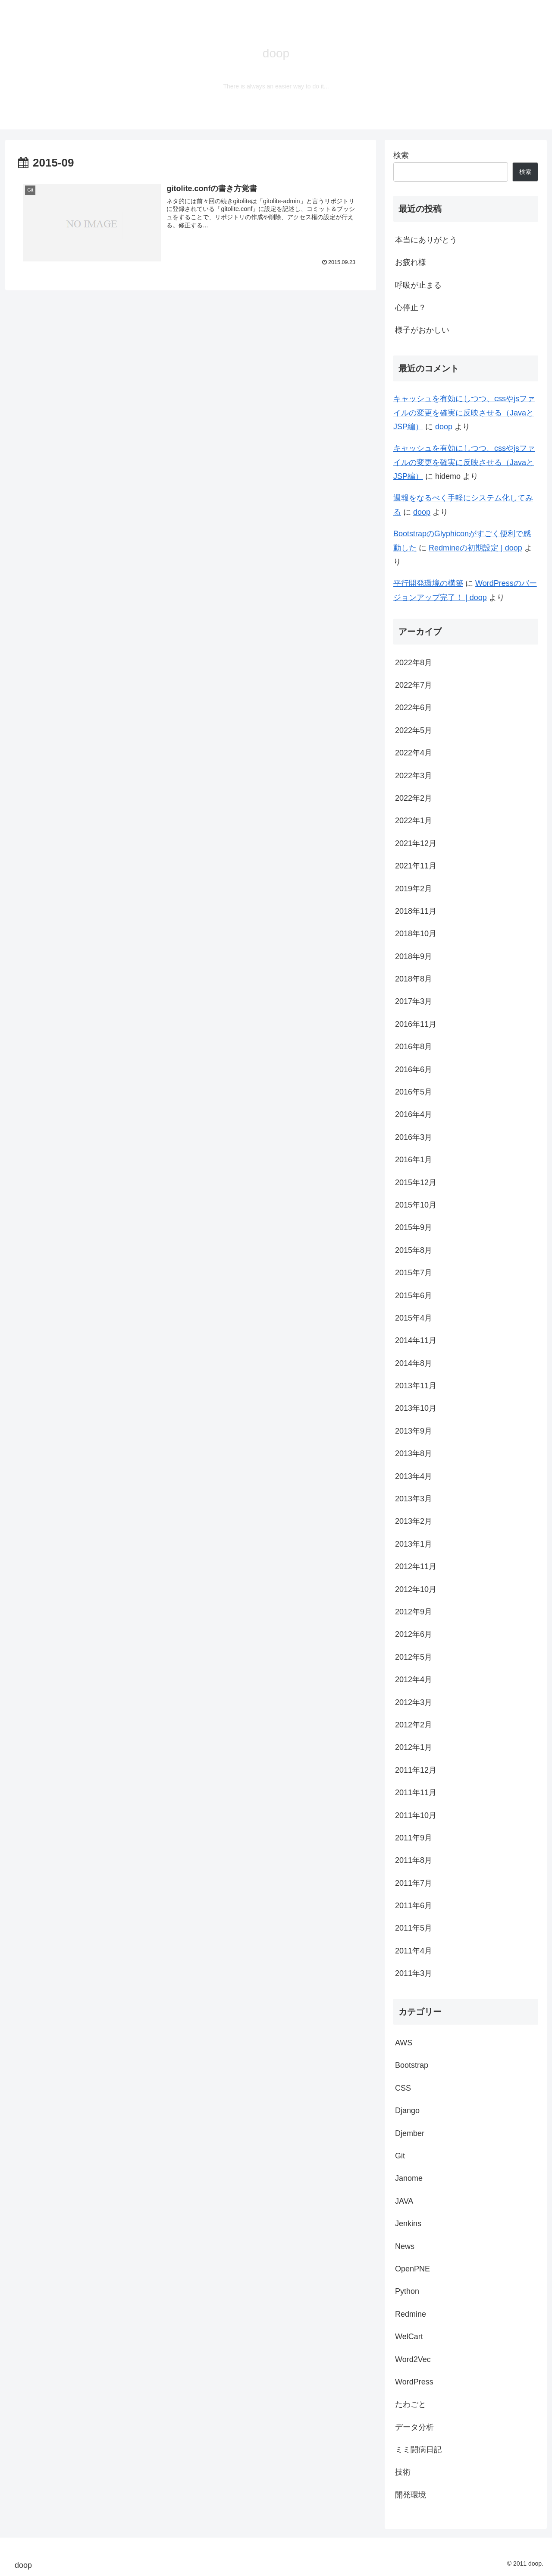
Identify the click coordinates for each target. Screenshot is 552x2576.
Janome (409, 2178)
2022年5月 (413, 730)
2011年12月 (415, 1770)
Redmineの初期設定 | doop (475, 548)
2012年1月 (413, 1747)
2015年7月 (413, 1272)
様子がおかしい (422, 330)
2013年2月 (413, 1521)
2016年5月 (413, 1092)
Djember (409, 2133)
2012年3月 (413, 1702)
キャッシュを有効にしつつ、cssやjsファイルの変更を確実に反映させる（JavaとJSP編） (464, 412)
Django (407, 2110)
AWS (403, 2042)
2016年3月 (413, 1137)
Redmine (410, 2314)
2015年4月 (413, 1318)
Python (407, 2291)
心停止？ (410, 307)
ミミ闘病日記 (418, 2449)
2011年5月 (413, 1928)
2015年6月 (413, 1295)
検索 (401, 155)
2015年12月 (415, 1182)
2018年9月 (413, 956)
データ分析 (414, 2427)
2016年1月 (413, 1159)
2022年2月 (413, 798)
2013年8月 (413, 1453)
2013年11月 (415, 1385)
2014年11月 (415, 1340)
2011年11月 (415, 1792)
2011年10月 (415, 1815)
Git (400, 2155)
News (404, 2246)
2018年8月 (413, 979)
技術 (403, 2472)
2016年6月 (413, 1069)
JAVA (404, 2201)
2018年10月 (415, 933)
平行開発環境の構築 (428, 583)
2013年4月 (413, 1476)
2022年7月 (413, 685)
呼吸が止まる (418, 285)
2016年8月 (413, 1046)
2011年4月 (413, 1951)
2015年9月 (413, 1227)
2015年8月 (413, 1250)
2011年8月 (413, 1860)
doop (443, 426)
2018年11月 (415, 911)
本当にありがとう (426, 240)
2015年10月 (415, 1205)
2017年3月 (413, 1001)
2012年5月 (413, 1657)
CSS (403, 2088)
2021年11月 (415, 866)
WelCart (409, 2336)
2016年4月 (413, 1114)
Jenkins (408, 2223)
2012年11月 (415, 1566)
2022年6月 (413, 707)
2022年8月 (413, 662)
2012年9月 (413, 1611)
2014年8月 (413, 1363)
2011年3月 (413, 1973)
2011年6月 (413, 1905)
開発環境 (410, 2495)
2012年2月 (413, 1724)
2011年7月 (413, 1883)
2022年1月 (413, 820)
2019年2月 (413, 888)
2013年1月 (413, 1544)
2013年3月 (413, 1498)
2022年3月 (413, 775)
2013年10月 (415, 1408)
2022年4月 (413, 753)
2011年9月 (413, 1838)
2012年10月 (415, 1589)
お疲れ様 (410, 262)
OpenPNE (412, 2269)
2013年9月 (413, 1431)
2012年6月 (413, 1634)
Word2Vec (413, 2359)
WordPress (414, 2382)
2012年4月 (413, 1679)
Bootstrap (411, 2065)
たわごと (410, 2404)
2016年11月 (415, 1024)
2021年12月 (415, 843)
